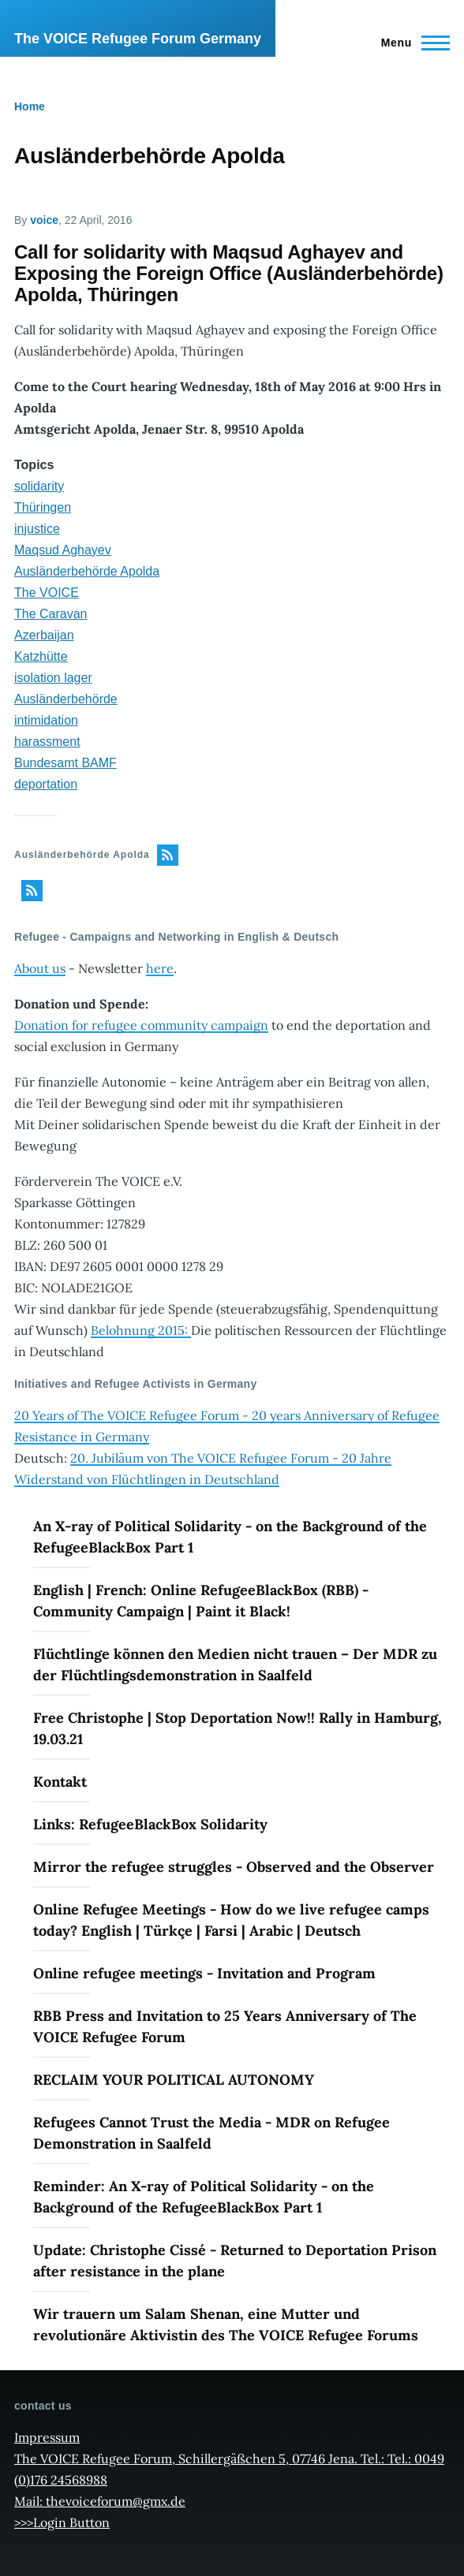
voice (44, 220)
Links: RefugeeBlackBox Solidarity (150, 1824)
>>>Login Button (62, 2522)
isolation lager (53, 677)
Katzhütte (41, 656)
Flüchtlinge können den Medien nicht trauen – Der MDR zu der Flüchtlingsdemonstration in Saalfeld (235, 1664)
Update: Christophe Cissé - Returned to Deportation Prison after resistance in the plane (234, 2260)
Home (29, 106)
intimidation (46, 720)
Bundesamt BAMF (65, 763)
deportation (45, 784)
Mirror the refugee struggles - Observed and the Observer (233, 1867)
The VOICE (46, 592)
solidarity (39, 486)
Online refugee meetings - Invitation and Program (204, 1973)
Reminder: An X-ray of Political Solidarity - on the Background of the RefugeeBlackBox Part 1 (203, 2196)
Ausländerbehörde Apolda (86, 571)
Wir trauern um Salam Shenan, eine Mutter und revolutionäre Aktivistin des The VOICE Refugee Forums (225, 2324)
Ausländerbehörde (66, 699)
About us (39, 968)
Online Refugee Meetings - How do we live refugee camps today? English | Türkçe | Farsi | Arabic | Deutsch (231, 1920)
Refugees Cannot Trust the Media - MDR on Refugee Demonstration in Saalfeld (211, 2133)
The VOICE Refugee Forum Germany (137, 39)
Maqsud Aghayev (62, 550)
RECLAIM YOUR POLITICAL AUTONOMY (173, 2080)
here (160, 968)
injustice (37, 528)
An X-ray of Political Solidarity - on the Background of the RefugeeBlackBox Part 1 (230, 1536)
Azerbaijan (44, 635)
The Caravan (51, 614)
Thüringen (42, 507)
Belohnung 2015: (141, 1330)
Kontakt (60, 1782)
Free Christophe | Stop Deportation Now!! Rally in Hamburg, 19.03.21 (237, 1728)
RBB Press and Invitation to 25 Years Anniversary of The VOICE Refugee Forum (225, 2026)
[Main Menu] (411, 42)
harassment (47, 741)
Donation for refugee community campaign (141, 1025)
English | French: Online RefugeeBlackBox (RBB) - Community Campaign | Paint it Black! (201, 1600)
